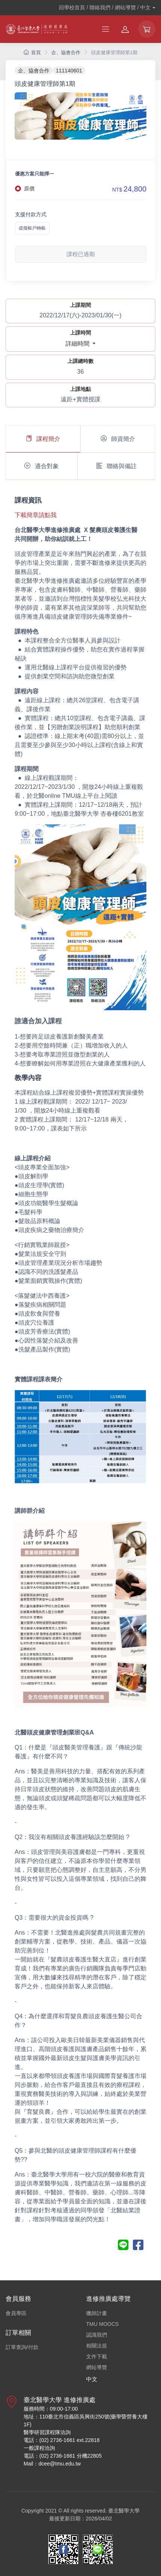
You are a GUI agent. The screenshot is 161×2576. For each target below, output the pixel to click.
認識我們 (96, 2335)
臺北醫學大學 (124, 2511)
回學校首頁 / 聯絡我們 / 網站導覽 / (105, 7)
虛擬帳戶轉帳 (32, 228)
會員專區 (16, 2313)
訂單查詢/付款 (22, 2347)
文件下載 (96, 2356)
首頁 (32, 52)
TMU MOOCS (102, 2324)
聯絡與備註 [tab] (116, 466)
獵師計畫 (96, 2313)
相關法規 (96, 2346)
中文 (91, 2379)
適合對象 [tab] (41, 466)
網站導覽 (96, 2367)
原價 (29, 189)
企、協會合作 (65, 52)
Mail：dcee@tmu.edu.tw (52, 2464)
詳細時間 (78, 343)
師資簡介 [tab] (118, 438)
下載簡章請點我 (36, 515)
